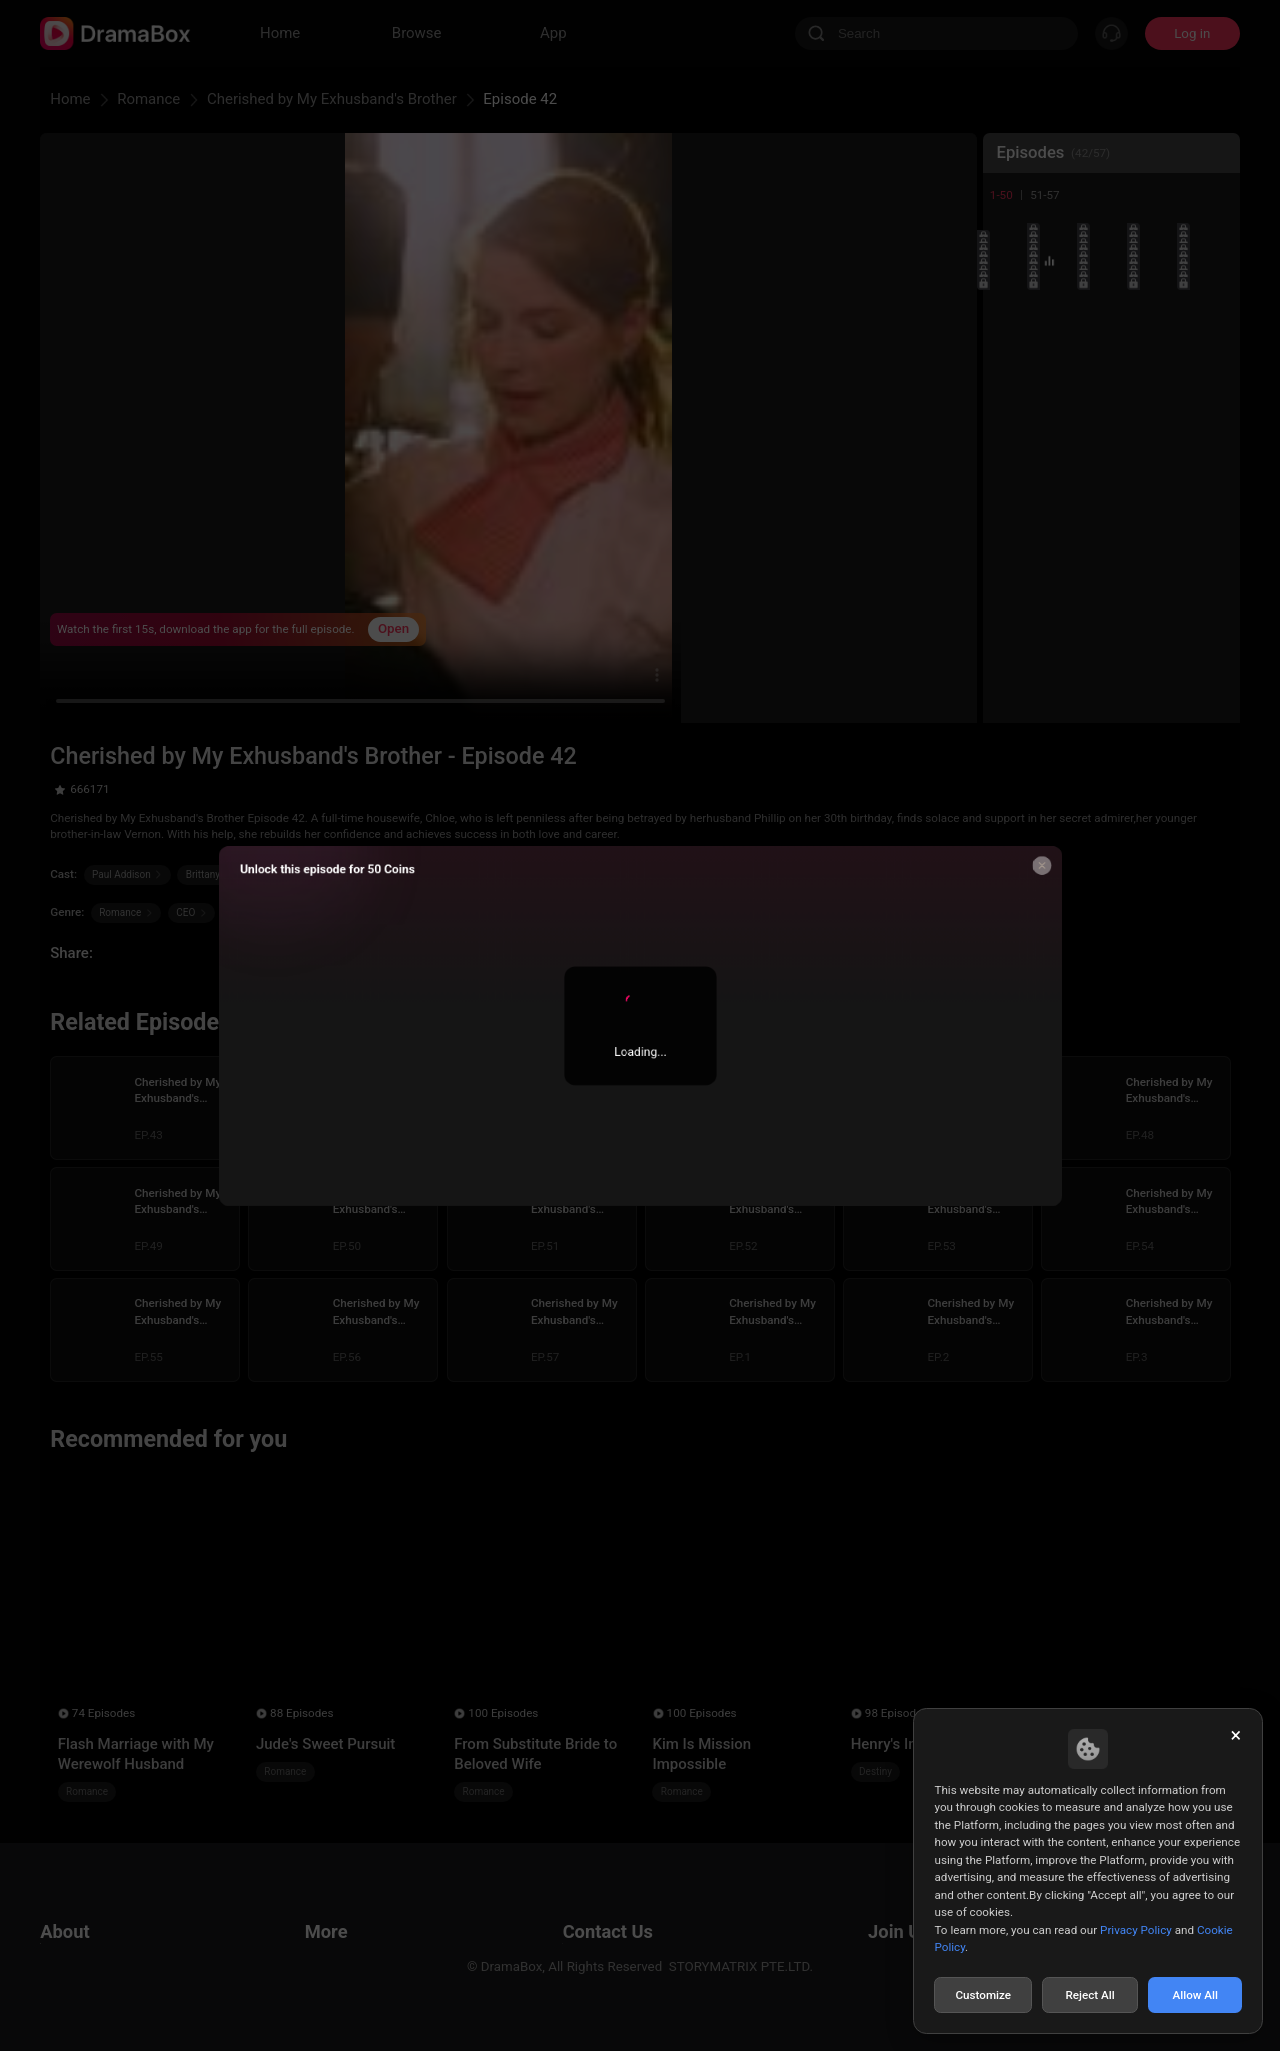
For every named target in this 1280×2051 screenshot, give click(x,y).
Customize (983, 1995)
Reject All (1089, 1995)
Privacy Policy (1136, 1930)
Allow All (1196, 1995)
